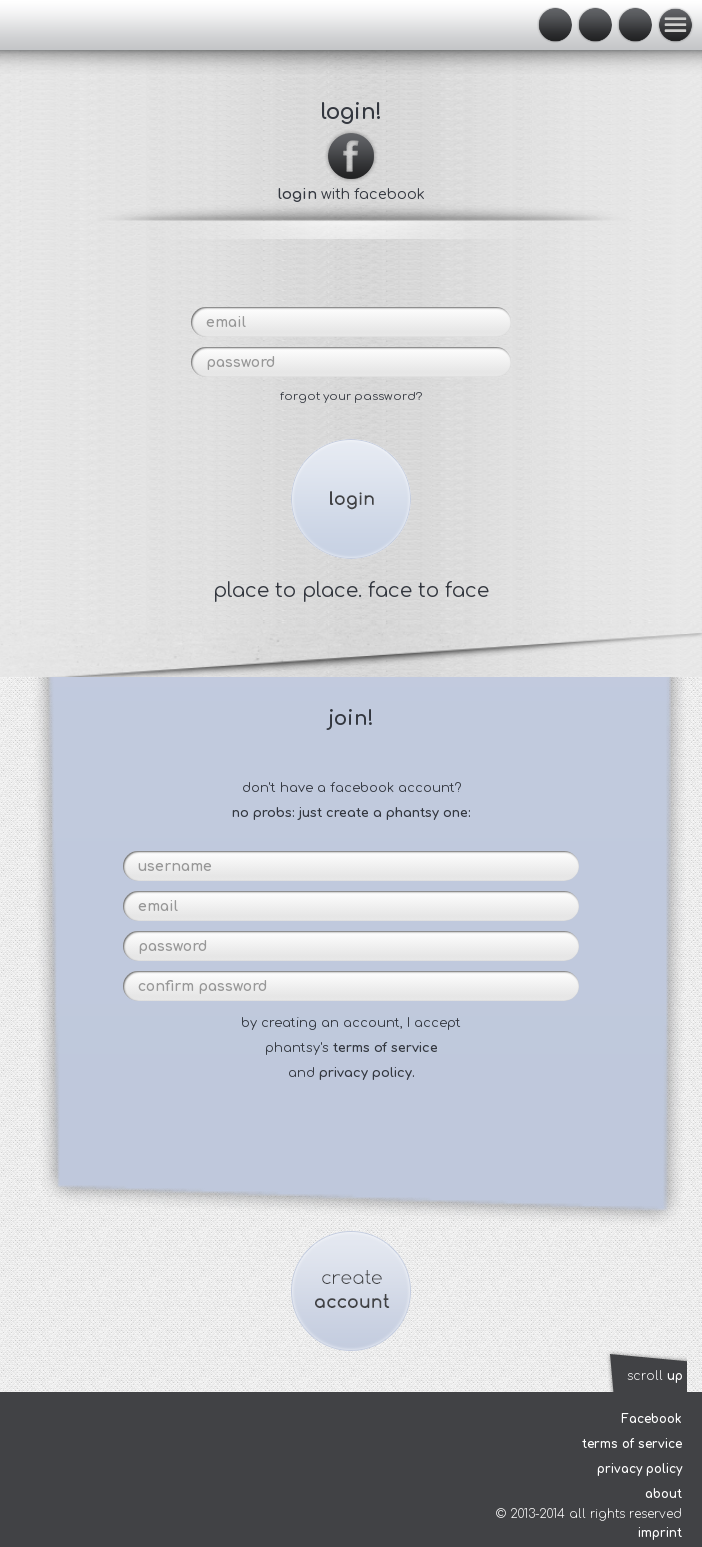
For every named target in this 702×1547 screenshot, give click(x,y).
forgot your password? (351, 396)
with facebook (351, 186)
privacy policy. (367, 1073)
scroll (655, 1376)
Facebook (651, 1419)
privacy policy (639, 1469)
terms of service (385, 1048)
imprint (660, 1533)
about (663, 1494)
